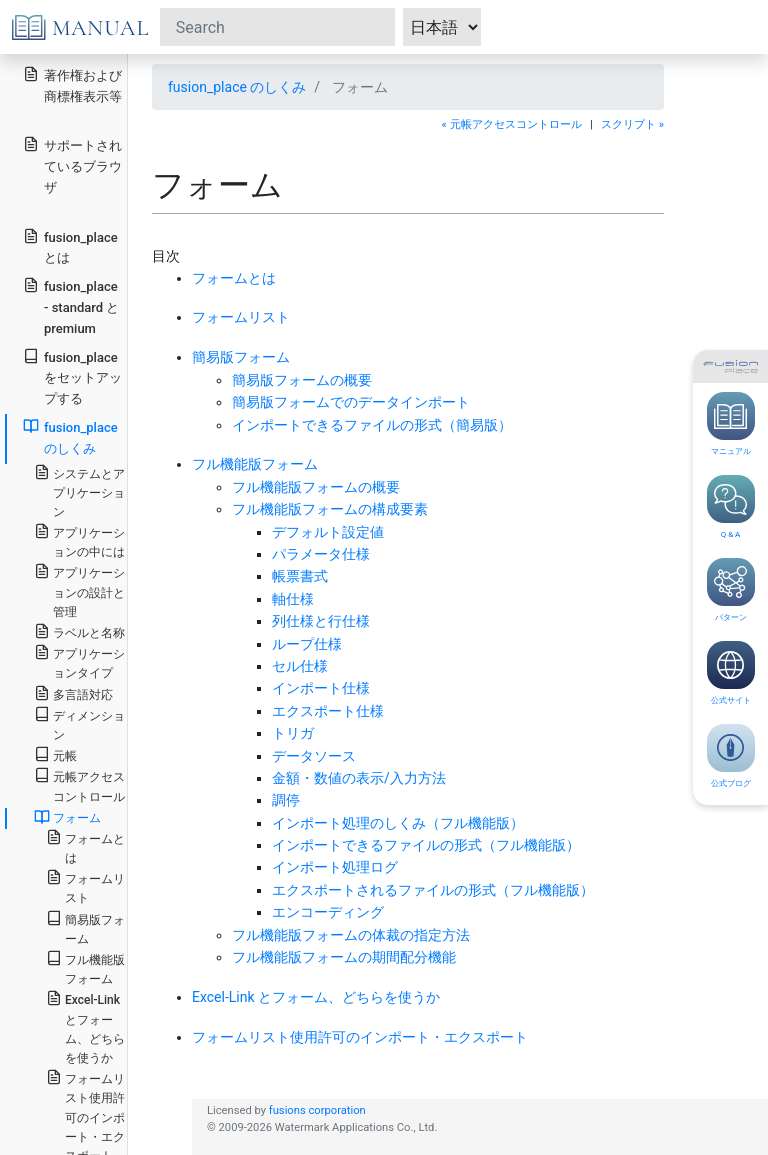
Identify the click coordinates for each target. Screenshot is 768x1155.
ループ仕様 (307, 644)
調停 (286, 800)
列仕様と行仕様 (321, 621)
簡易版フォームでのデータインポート (351, 402)
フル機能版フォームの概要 (316, 487)
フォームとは (234, 278)
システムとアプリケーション (79, 491)
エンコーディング (328, 912)
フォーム (67, 817)
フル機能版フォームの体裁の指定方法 (351, 935)
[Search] (277, 27)
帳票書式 (300, 576)
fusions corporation (317, 1110)
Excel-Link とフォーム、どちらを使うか (316, 997)
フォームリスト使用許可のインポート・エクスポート (360, 1037)
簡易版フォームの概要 (302, 380)
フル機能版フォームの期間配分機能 (344, 957)
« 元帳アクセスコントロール (512, 124)
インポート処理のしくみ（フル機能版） (398, 823)
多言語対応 (73, 693)
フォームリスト (241, 317)
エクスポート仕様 (328, 711)
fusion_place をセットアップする (72, 377)
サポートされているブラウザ (72, 165)
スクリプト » (632, 124)
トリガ (293, 733)
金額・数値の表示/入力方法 (359, 778)
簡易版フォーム (241, 357)
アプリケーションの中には (79, 541)
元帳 (55, 754)
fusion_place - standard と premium (71, 306)
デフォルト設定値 (328, 532)
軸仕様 (293, 599)
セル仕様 (300, 666)
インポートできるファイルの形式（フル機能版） (426, 845)
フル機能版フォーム (255, 464)
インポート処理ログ (335, 867)
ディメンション (79, 724)
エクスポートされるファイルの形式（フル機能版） (433, 890)
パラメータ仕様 (321, 554)
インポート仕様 (321, 688)
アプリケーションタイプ (79, 662)
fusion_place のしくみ (237, 87)
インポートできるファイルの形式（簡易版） (372, 425)
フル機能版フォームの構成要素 (330, 509)
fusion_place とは (70, 247)
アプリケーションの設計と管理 (79, 590)
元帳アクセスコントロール (79, 785)
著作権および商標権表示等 (72, 85)
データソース (314, 756)
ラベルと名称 (79, 631)
